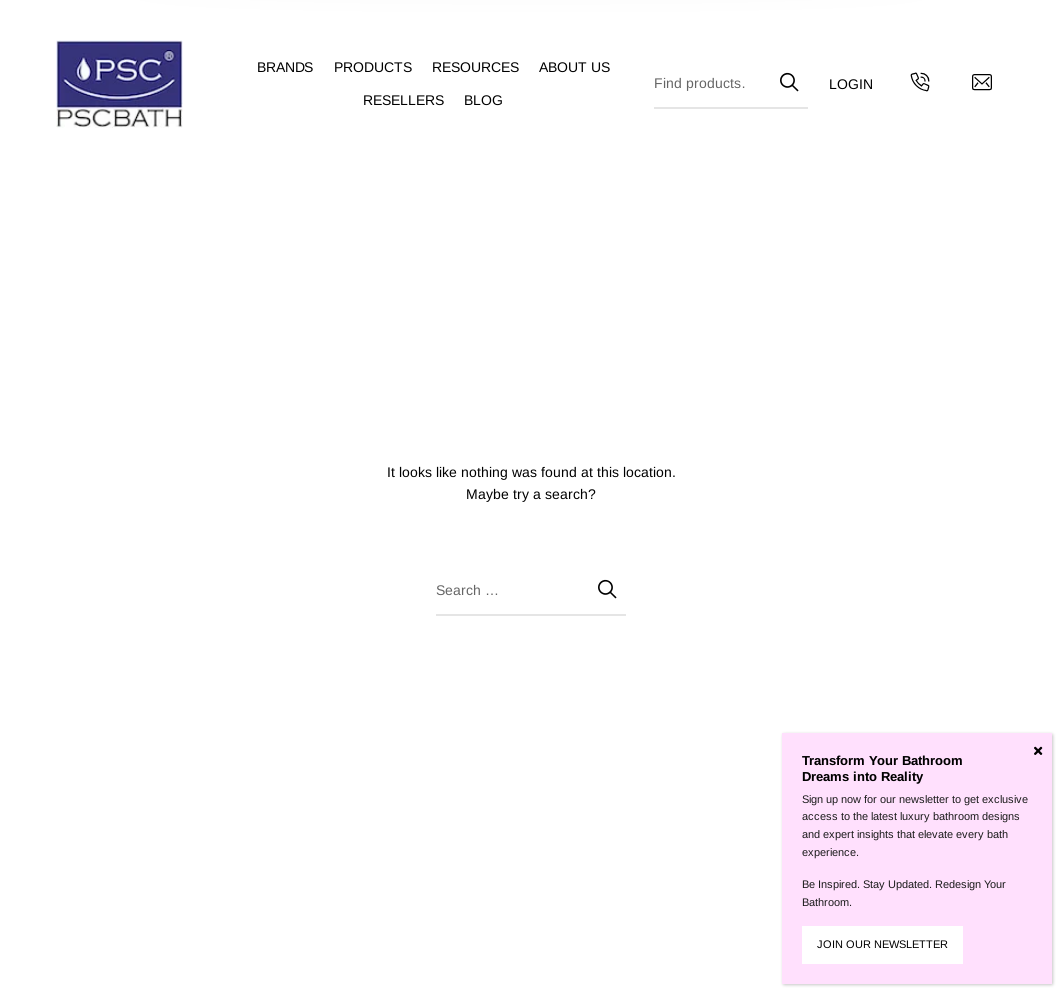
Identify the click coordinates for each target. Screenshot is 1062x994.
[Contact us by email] (982, 85)
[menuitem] (295, 67)
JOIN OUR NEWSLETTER (882, 944)
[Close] (1038, 751)
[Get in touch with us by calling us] (920, 85)
